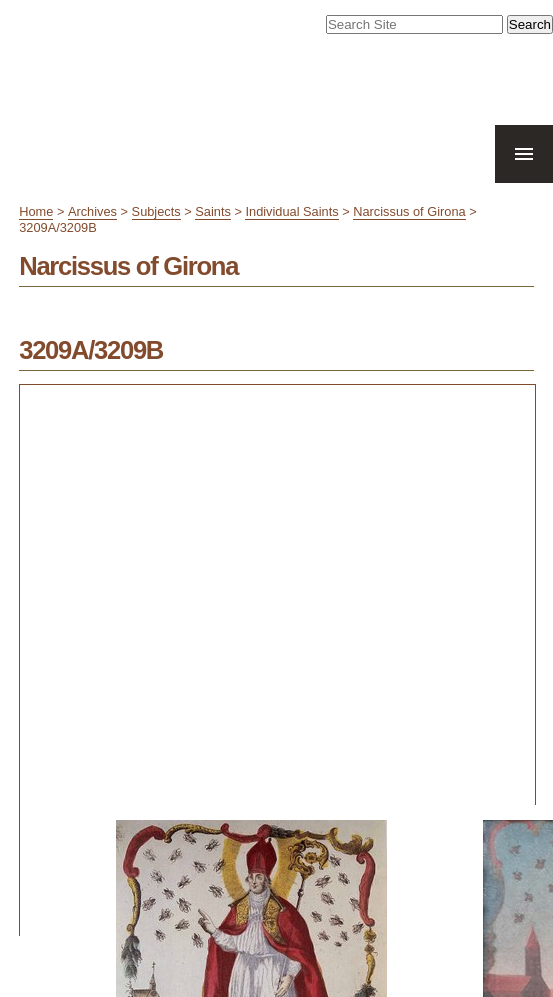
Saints (213, 211)
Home (36, 211)
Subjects (156, 211)
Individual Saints (291, 211)
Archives (92, 211)
